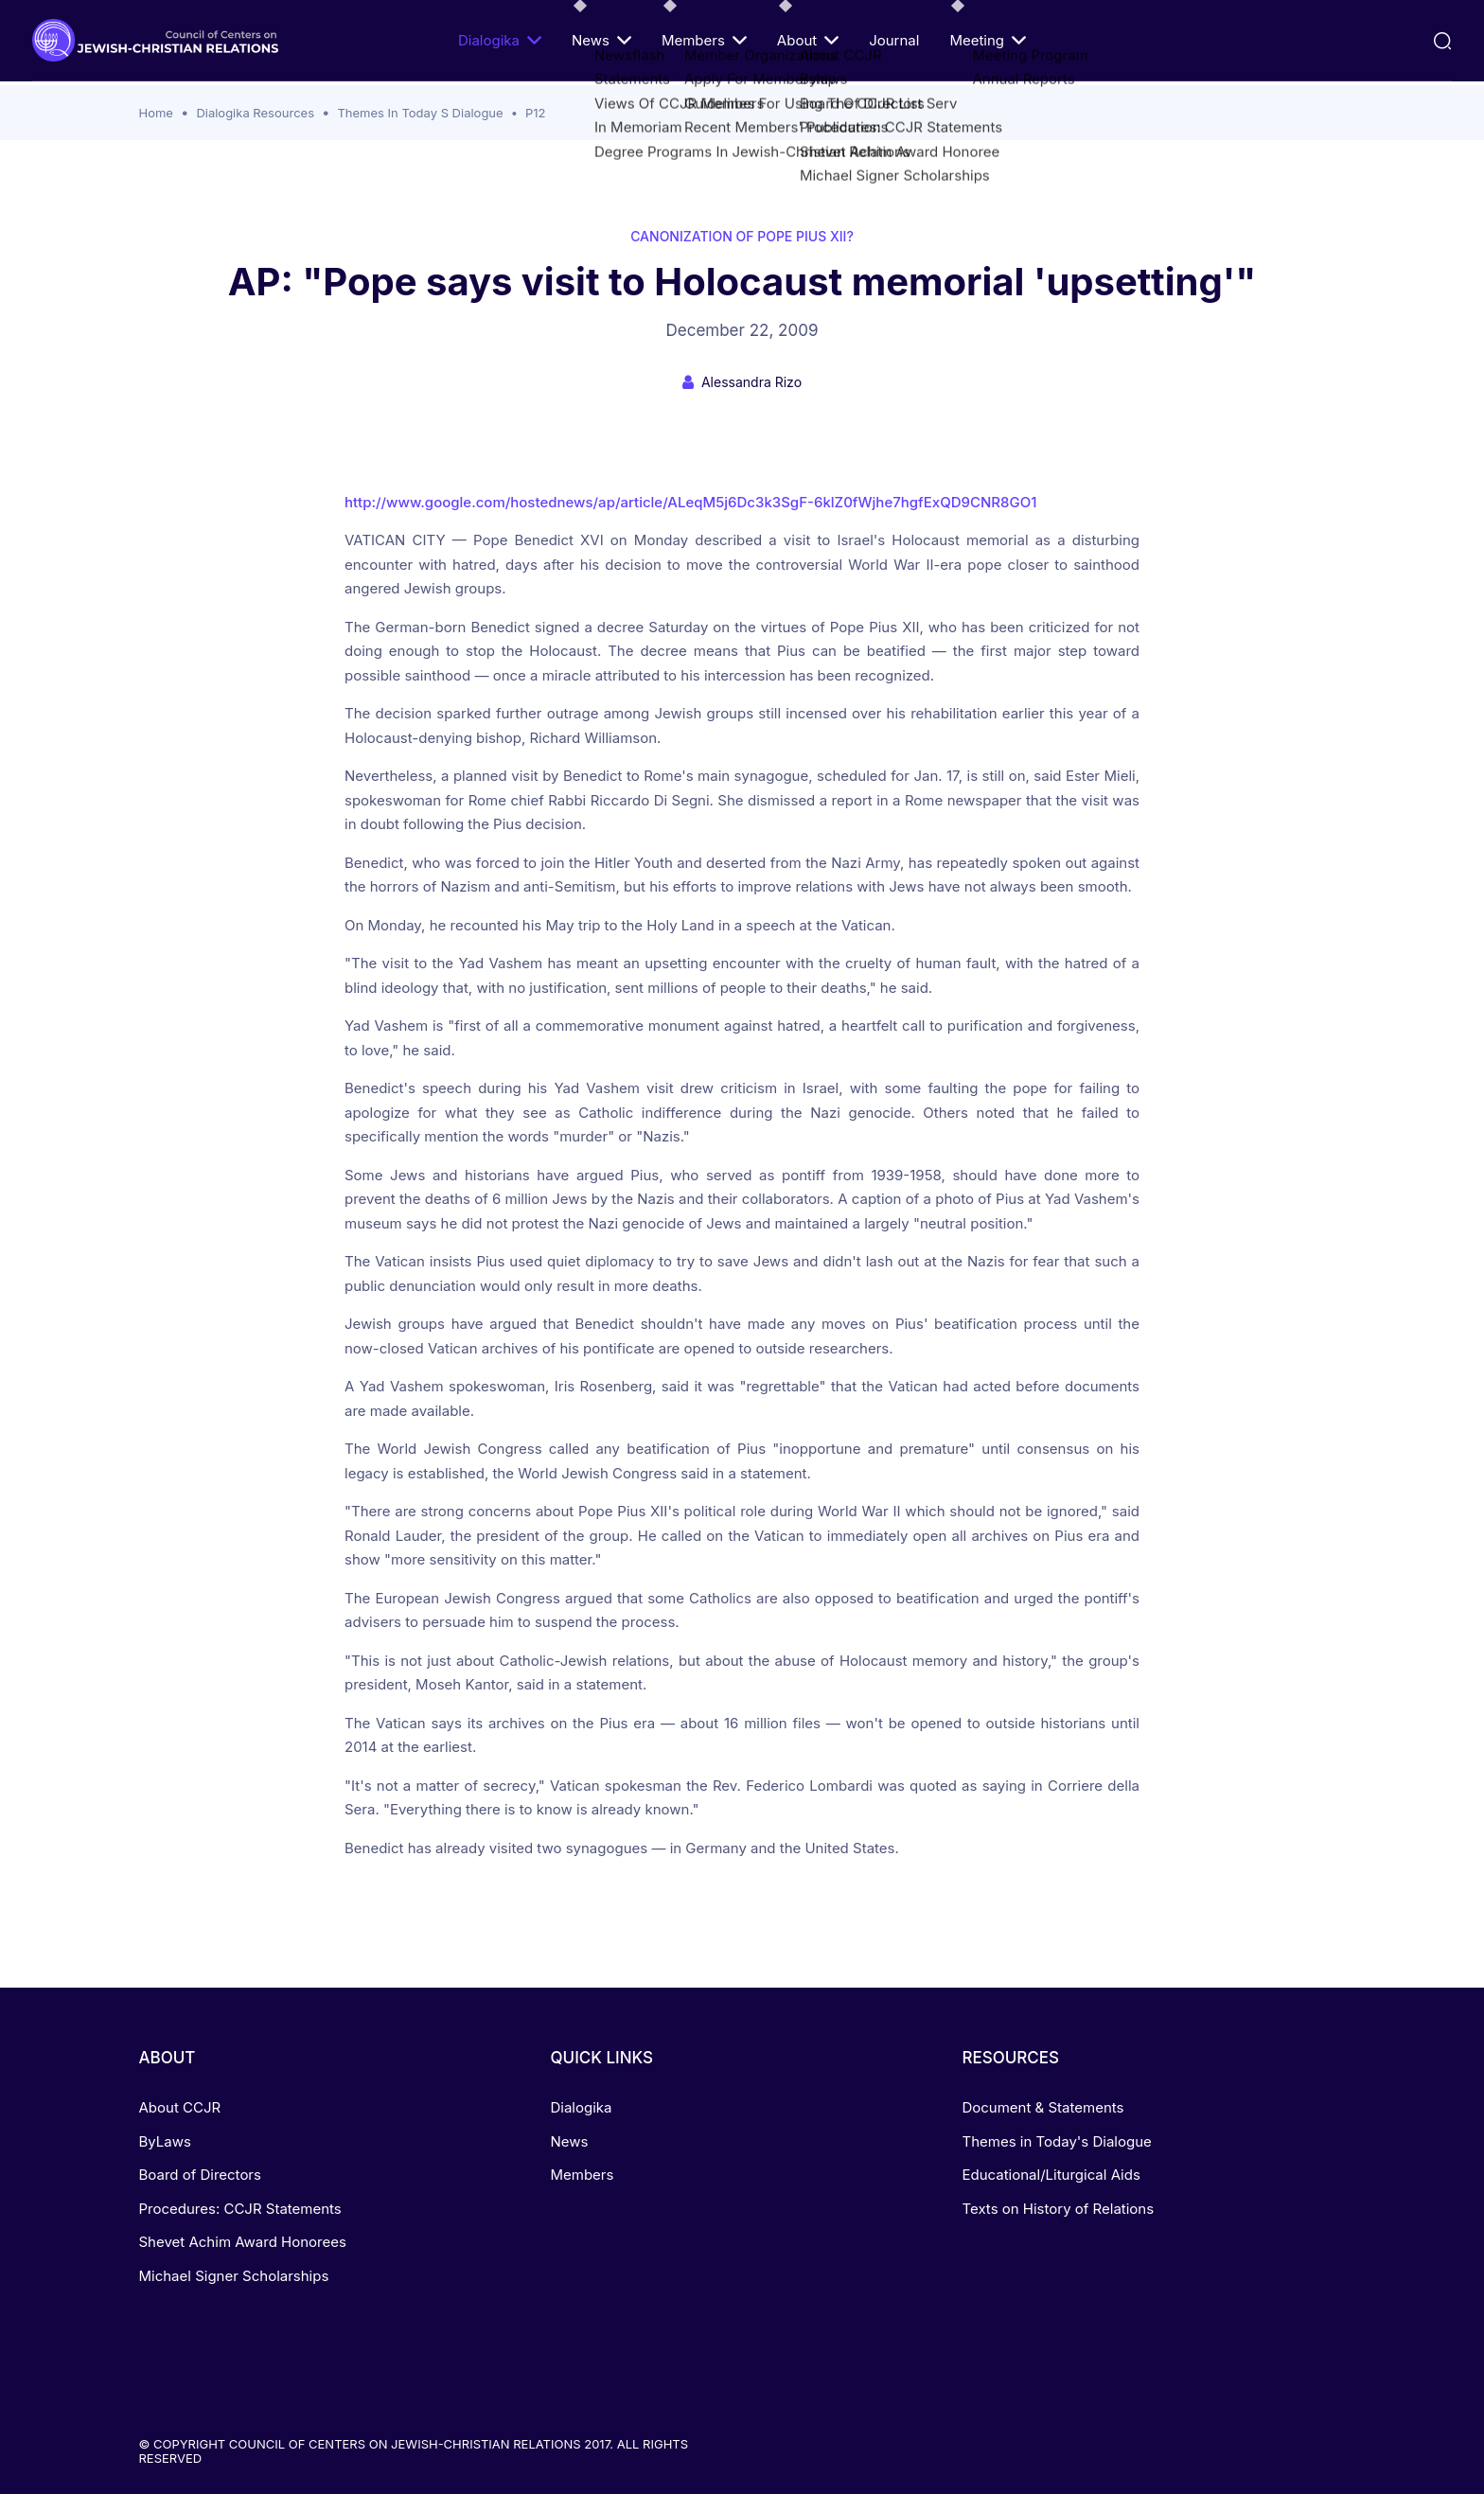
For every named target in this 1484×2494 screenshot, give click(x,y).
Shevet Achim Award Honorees (242, 2242)
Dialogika (499, 40)
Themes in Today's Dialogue (1056, 2141)
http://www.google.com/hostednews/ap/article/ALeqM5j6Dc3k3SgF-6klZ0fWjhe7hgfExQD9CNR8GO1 (690, 502)
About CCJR (180, 2107)
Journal (894, 40)
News (601, 40)
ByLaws (165, 2141)
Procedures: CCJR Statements (240, 2209)
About (808, 40)
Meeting (987, 40)
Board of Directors (200, 2175)
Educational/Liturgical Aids (1051, 2175)
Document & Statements (1042, 2107)
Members (704, 40)
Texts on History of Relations (1058, 2209)
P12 (535, 112)
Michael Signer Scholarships (234, 2276)
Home (156, 112)
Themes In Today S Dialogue (420, 112)
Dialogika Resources (255, 112)
